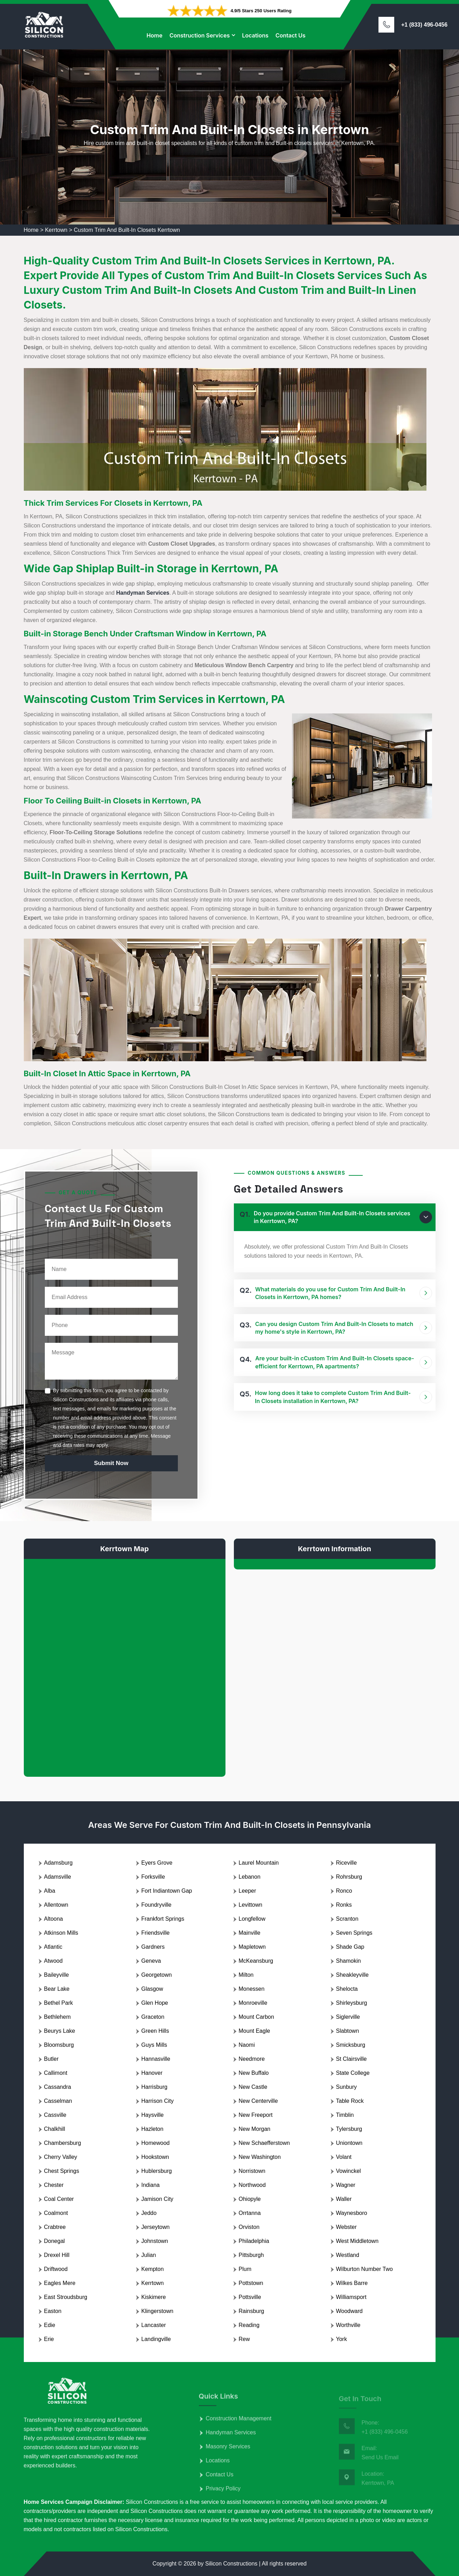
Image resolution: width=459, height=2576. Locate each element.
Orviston (249, 2227)
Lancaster (153, 2325)
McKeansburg (256, 1961)
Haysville (152, 2115)
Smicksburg (351, 2045)
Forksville (153, 1877)
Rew (244, 2339)
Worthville (348, 2325)
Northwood (252, 2185)
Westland (347, 2255)
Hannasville (156, 2059)
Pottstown (251, 2283)
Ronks (344, 1905)
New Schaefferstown (264, 2143)
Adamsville (57, 1877)
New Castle (253, 2087)
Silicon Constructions (231, 2564)
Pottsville (250, 2297)
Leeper (247, 1891)
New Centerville (258, 2101)
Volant (344, 2157)
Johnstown (154, 2241)
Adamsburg (58, 1863)
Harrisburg (154, 2087)
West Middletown (357, 2241)
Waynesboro (351, 2213)
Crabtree (55, 2227)
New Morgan (255, 2129)
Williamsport (351, 2297)
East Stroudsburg (66, 2297)
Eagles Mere (60, 2283)
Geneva (151, 1961)
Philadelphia (254, 2241)
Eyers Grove (157, 1863)
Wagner (345, 2185)
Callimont (56, 2073)
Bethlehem (57, 2017)
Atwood (53, 1961)
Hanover (151, 2073)
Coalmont (56, 2213)
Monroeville (253, 2003)
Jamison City (157, 2199)
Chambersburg (62, 2143)
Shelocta (347, 1989)
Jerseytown (155, 2227)
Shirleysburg (351, 2003)
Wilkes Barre (352, 2283)
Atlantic (53, 1947)
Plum (245, 2269)
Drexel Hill (57, 2255)
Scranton (347, 1919)
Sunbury (346, 2087)
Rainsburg (251, 2311)
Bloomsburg (59, 2045)
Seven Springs (354, 1933)
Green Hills (155, 2031)
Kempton (152, 2269)
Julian (148, 2255)
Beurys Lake (59, 2031)
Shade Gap (350, 1947)
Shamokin (348, 1961)
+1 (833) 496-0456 (424, 25)
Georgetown (156, 1975)
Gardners (153, 1947)
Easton (53, 2311)
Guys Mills (154, 2045)
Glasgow (152, 1989)
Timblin (345, 2115)
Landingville (156, 2339)
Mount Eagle (254, 2031)
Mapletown (252, 1947)
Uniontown (349, 2143)
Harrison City (157, 2101)
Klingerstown (157, 2311)
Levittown (251, 1905)
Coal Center (59, 2199)
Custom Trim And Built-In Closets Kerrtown (127, 230)
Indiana (150, 2185)
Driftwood (56, 2269)
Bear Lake (57, 1989)
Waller (344, 2199)
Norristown (252, 2171)
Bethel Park (58, 2003)
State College (353, 2073)
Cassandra (57, 2087)
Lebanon (249, 1877)
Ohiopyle (250, 2199)
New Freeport (256, 2115)
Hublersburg (156, 2171)
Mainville (249, 1933)
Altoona (53, 1919)
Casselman (58, 2101)
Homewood (155, 2143)
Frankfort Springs (163, 1919)
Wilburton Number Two (364, 2269)
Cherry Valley (60, 2157)
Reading (249, 2325)
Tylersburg (349, 2129)
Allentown (56, 1905)
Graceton (153, 2017)
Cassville (55, 2115)
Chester (54, 2185)
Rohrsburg (349, 1877)
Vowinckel (348, 2171)
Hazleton (152, 2129)
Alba (49, 1891)
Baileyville (56, 1975)
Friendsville (155, 1933)
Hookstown (155, 2157)
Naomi (247, 2045)
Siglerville (348, 2017)
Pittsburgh (251, 2255)
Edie (49, 2325)
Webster (346, 2227)
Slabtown (347, 2031)
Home (154, 35)
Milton (246, 1975)
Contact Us (291, 35)
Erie (49, 2339)
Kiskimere (153, 2297)
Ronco (344, 1891)
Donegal (54, 2241)
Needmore (252, 2059)
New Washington (260, 2157)
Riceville (346, 1863)
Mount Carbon (256, 2017)
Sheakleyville (352, 1975)
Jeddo (149, 2213)
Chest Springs (61, 2171)
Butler (51, 2059)
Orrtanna (250, 2213)
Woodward (349, 2311)
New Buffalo (254, 2073)
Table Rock (350, 2101)
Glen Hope (154, 2003)
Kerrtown (56, 230)
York (341, 2339)
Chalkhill (54, 2129)
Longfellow (252, 1919)
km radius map (124, 1662)
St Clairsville (351, 2059)
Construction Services (199, 35)
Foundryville (156, 1905)
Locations (255, 35)
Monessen (252, 1989)
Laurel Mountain (259, 1863)
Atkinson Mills (61, 1933)
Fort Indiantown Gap (166, 1891)
